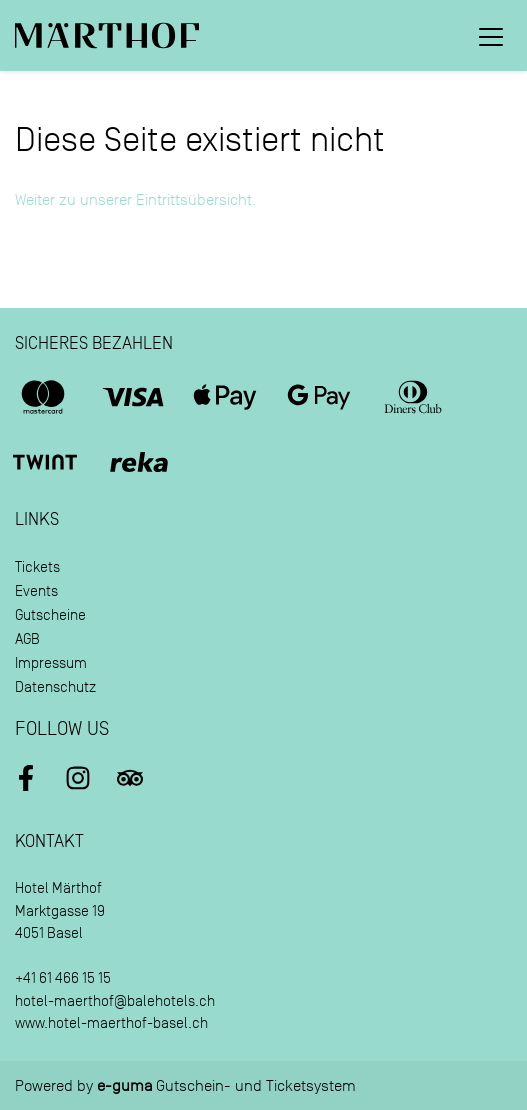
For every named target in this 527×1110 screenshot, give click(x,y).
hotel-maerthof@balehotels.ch (115, 1001)
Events (36, 591)
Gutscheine (50, 615)
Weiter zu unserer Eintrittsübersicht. (135, 200)
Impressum (51, 663)
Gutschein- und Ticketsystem (226, 1086)
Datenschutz (55, 687)
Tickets (37, 567)
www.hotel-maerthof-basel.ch (111, 1023)
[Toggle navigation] (491, 36)
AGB (27, 639)
